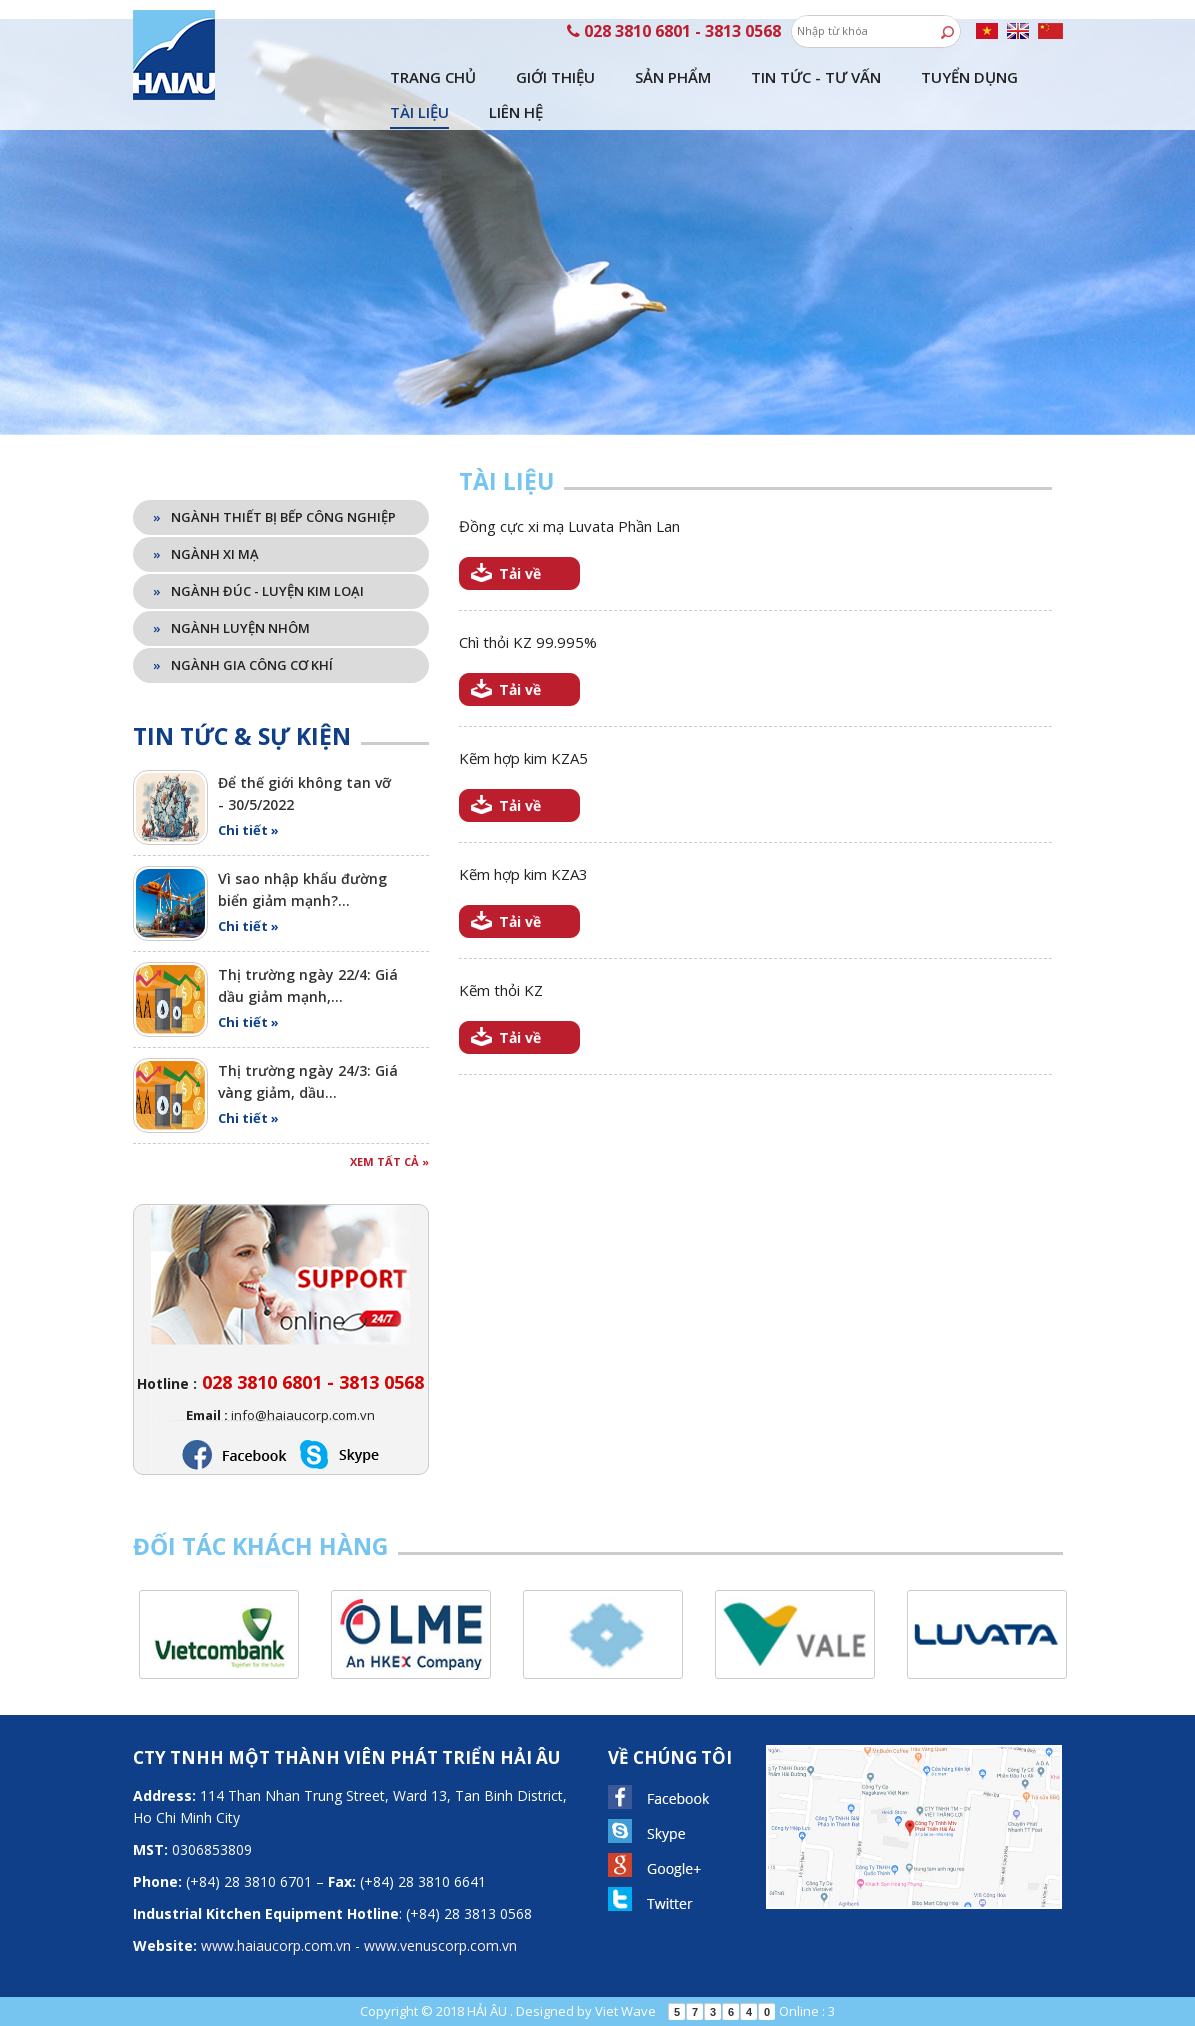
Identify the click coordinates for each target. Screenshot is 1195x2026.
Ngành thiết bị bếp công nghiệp (274, 517)
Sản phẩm (673, 77)
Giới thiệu (555, 77)
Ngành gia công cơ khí (243, 665)
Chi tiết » (248, 830)
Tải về (520, 573)
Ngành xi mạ (206, 554)
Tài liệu (419, 112)
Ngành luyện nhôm (231, 628)
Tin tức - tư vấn (816, 77)
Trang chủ (433, 77)
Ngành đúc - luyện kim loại (258, 591)
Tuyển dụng (969, 77)
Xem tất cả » (389, 1161)
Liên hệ (516, 112)
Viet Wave (625, 2011)
